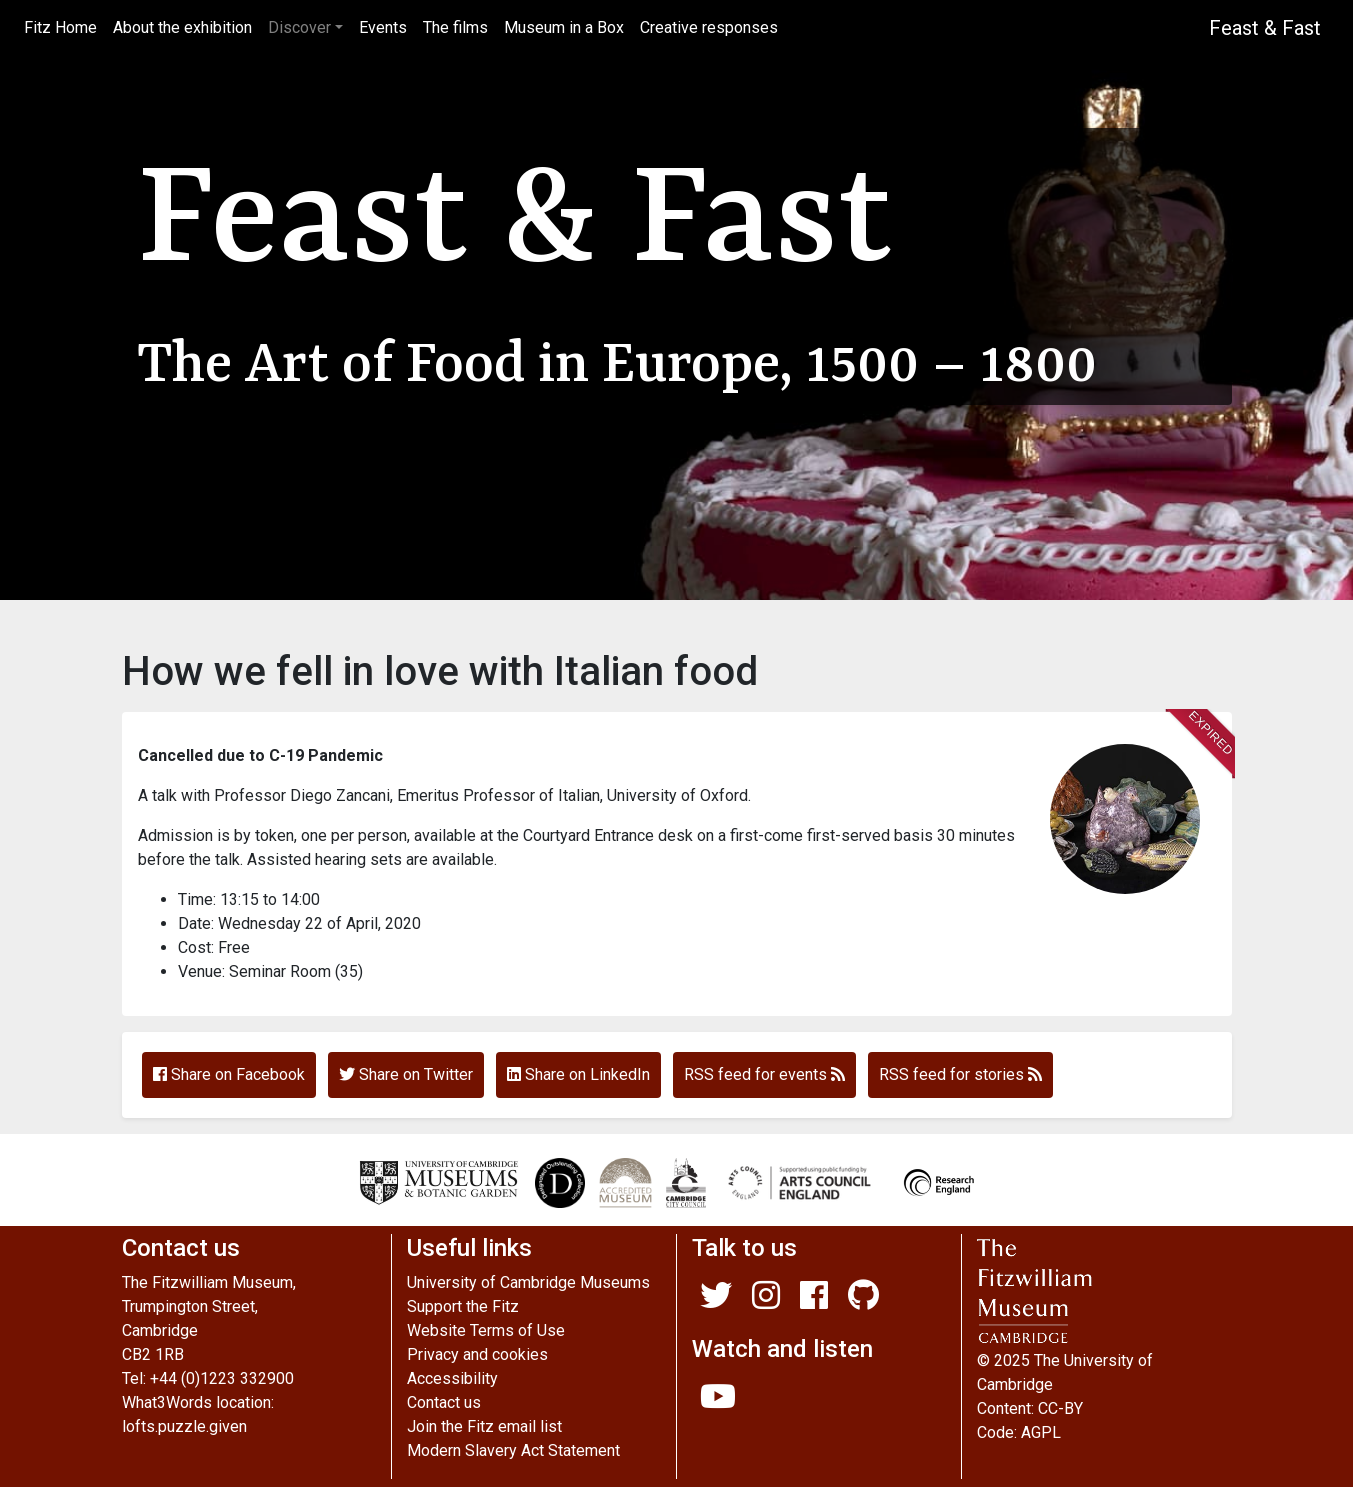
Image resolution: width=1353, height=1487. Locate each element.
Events (383, 27)
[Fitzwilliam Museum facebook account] (814, 1301)
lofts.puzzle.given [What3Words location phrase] (184, 1426)
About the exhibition (182, 27)
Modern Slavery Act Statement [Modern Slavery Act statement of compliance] (513, 1450)
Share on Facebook (229, 1074)
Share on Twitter (406, 1074)
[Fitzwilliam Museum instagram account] (766, 1301)
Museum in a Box (564, 27)
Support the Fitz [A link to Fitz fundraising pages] (463, 1306)
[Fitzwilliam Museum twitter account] (716, 1301)
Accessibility (452, 1378)
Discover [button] (299, 27)
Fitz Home (64, 26)
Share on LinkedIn (578, 1074)
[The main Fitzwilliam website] (1104, 1291)
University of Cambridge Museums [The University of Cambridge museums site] (528, 1282)
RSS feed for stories (960, 1074)
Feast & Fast (1265, 28)
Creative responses (709, 27)
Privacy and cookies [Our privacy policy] (477, 1354)
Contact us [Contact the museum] (444, 1402)
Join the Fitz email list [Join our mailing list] (484, 1426)
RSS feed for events (764, 1074)
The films (455, 27)
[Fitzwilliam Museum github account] (863, 1301)
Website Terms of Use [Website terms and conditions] (486, 1330)
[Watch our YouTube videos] (718, 1402)
